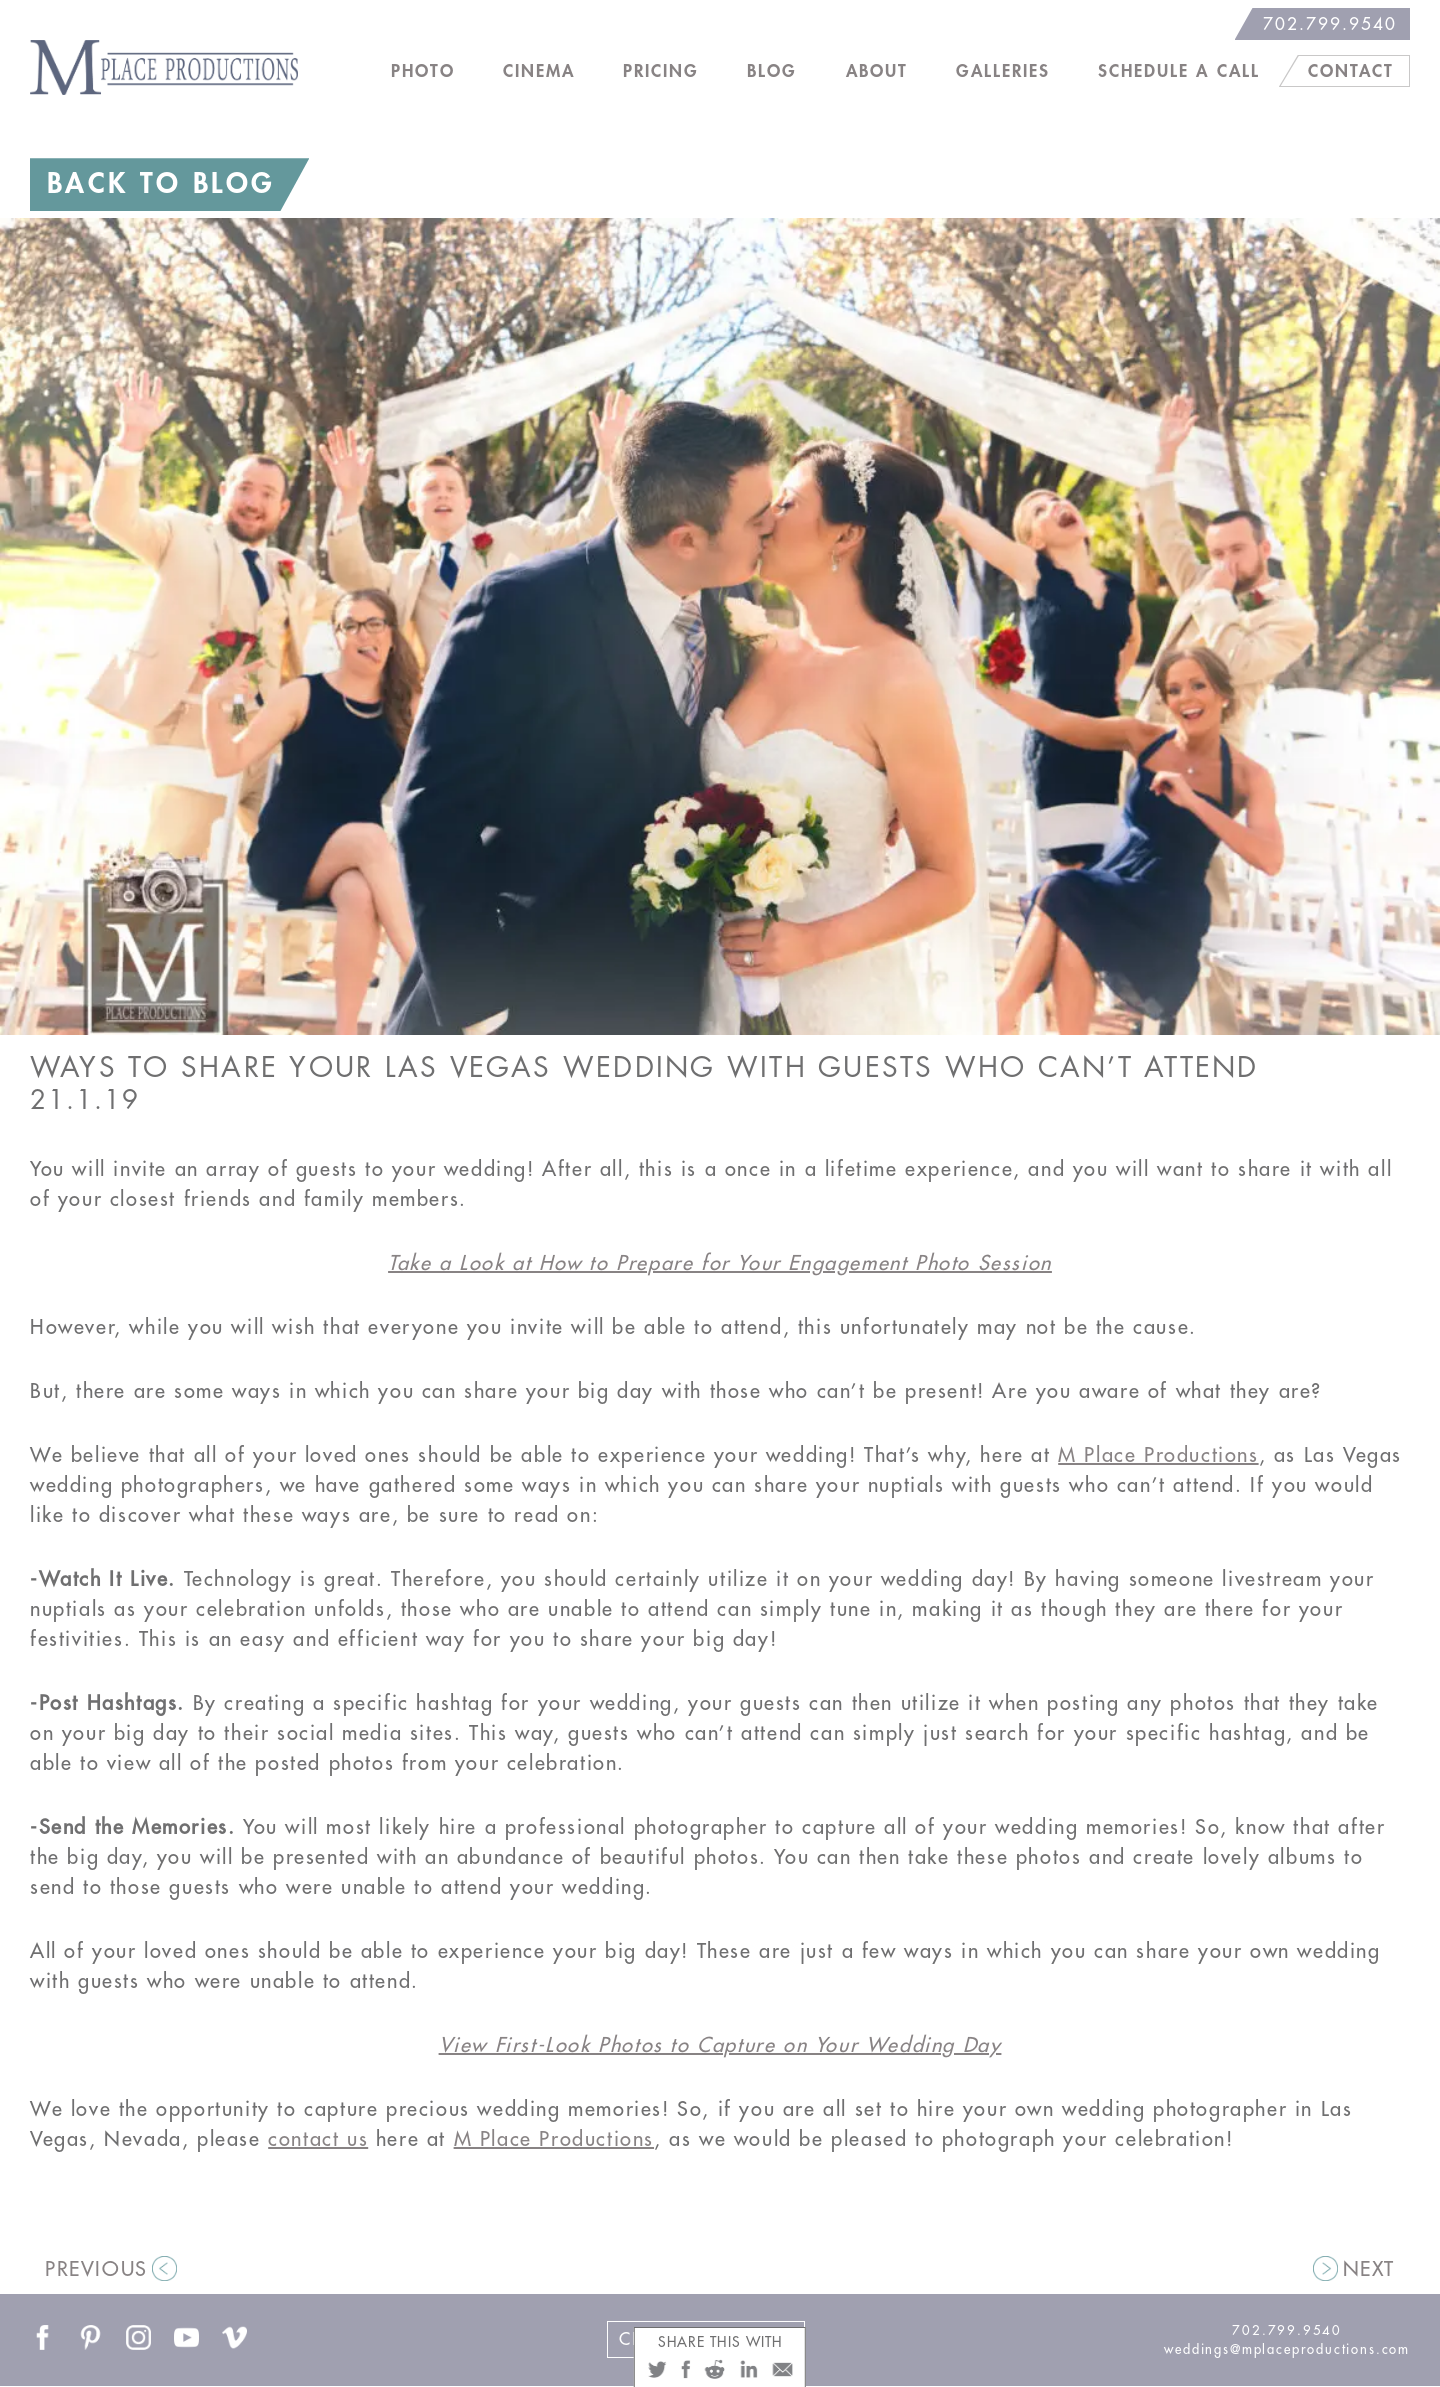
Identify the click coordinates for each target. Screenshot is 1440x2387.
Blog (772, 71)
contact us (318, 2139)
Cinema (539, 71)
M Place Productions (1158, 1455)
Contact (1351, 71)
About (877, 71)
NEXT (1369, 2269)
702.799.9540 (1330, 24)
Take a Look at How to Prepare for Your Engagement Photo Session (720, 1263)
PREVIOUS (96, 2269)
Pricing (661, 71)
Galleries (1003, 71)
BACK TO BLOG (161, 184)
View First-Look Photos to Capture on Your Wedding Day (720, 2045)
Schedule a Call (1179, 71)
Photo (423, 71)
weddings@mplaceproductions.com (1287, 2349)
